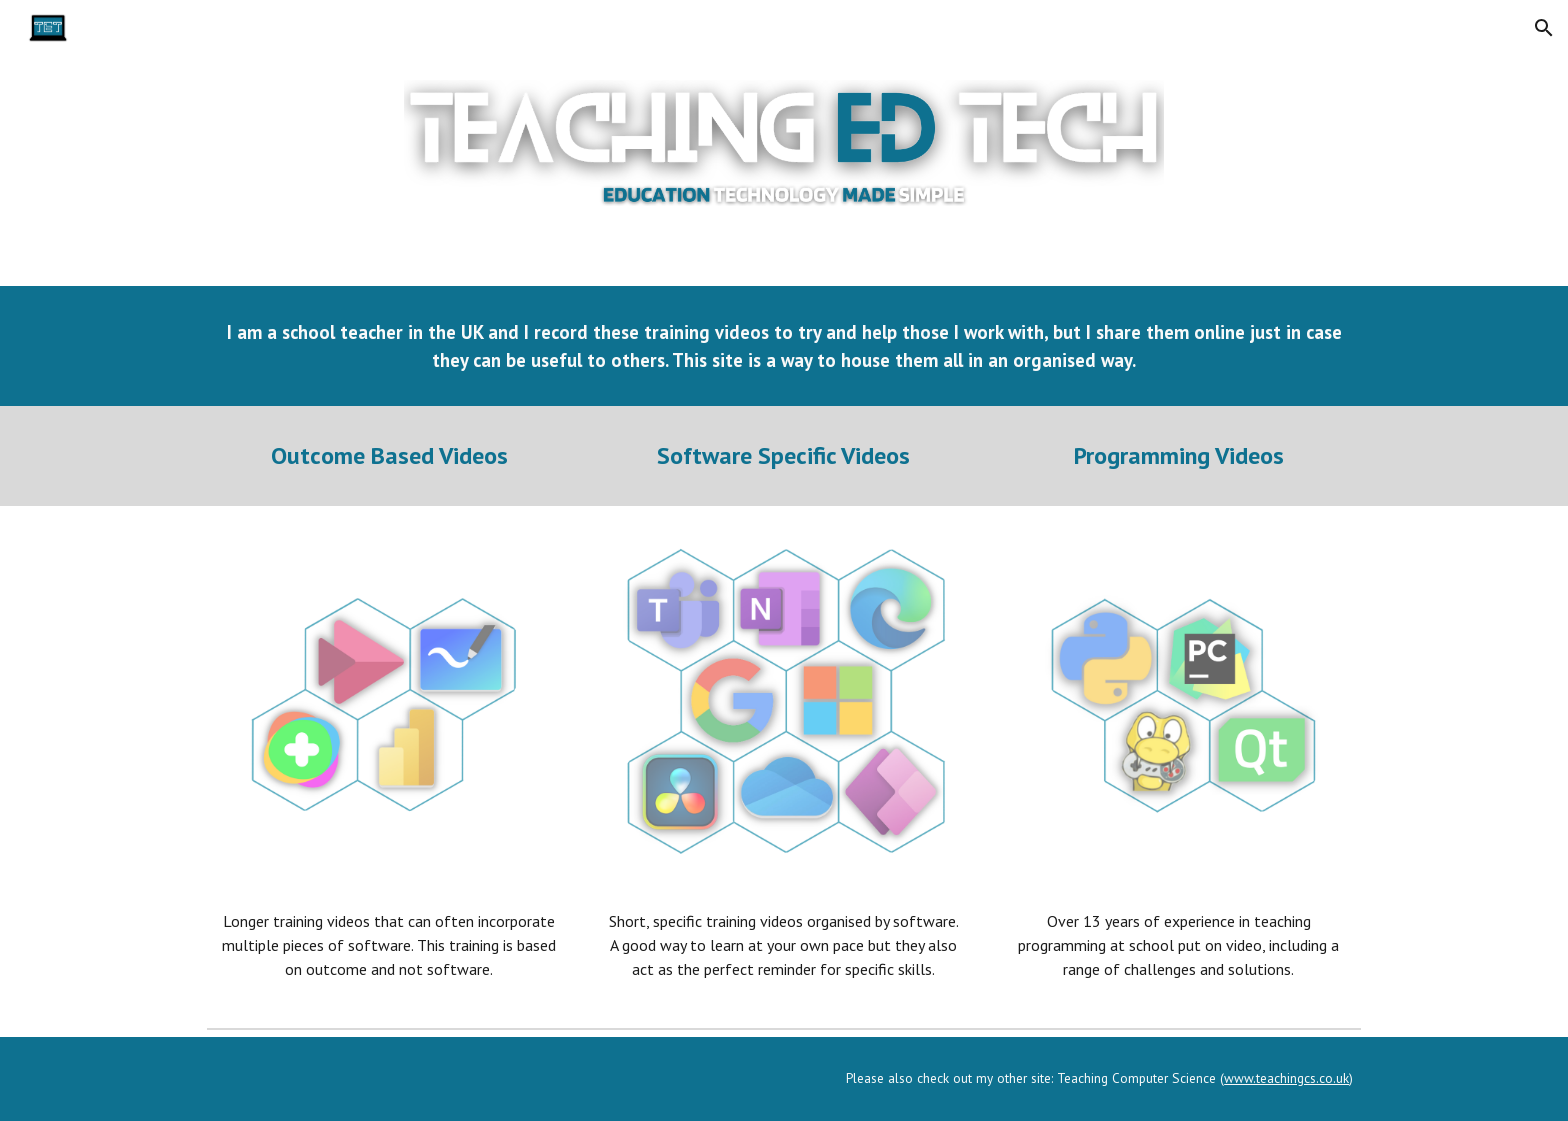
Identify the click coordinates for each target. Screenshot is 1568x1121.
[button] (1544, 28)
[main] (784, 346)
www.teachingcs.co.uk (1286, 1078)
